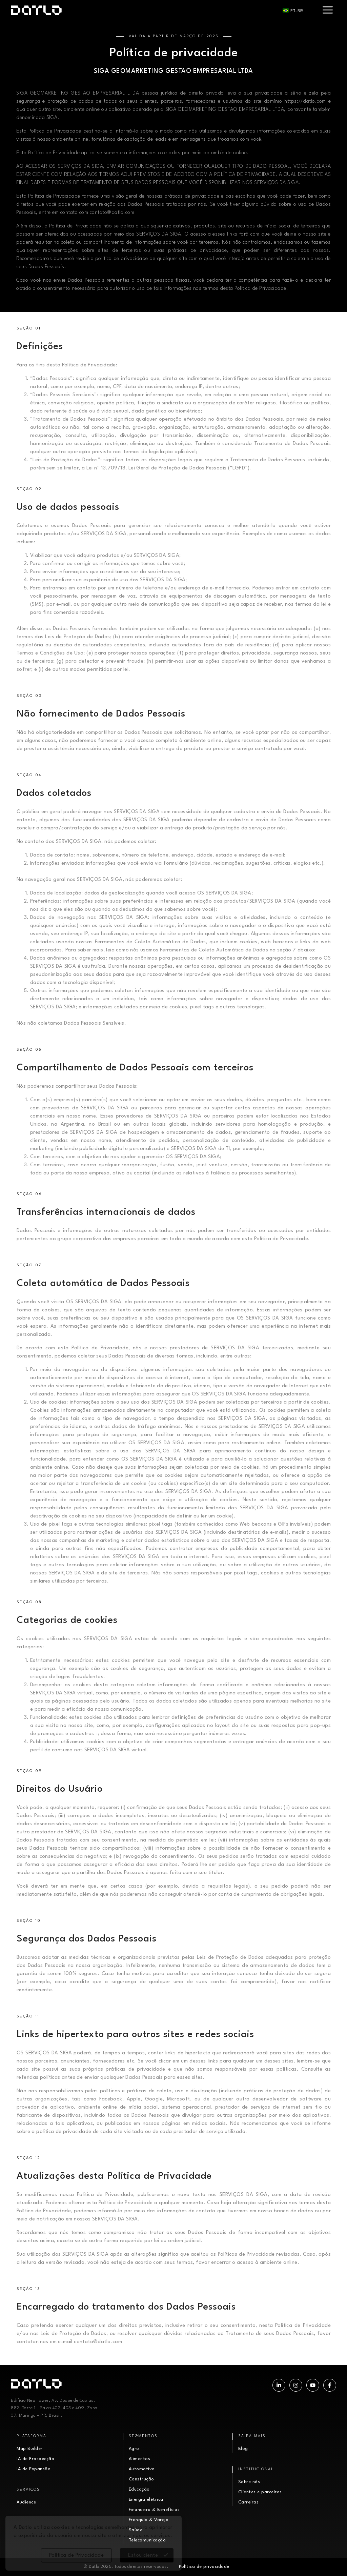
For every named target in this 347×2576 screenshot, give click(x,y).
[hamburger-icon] (327, 10)
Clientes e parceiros (260, 2492)
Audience (26, 2502)
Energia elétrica (146, 2499)
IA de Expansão (33, 2469)
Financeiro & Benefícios (154, 2510)
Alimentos (139, 2459)
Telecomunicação (147, 2540)
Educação (139, 2489)
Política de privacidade (204, 2566)
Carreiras (248, 2502)
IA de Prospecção (35, 2459)
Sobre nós (249, 2482)
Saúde (136, 2530)
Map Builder (30, 2449)
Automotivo (142, 2469)
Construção (141, 2479)
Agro (134, 2449)
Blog (243, 2449)
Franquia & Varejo (149, 2520)
